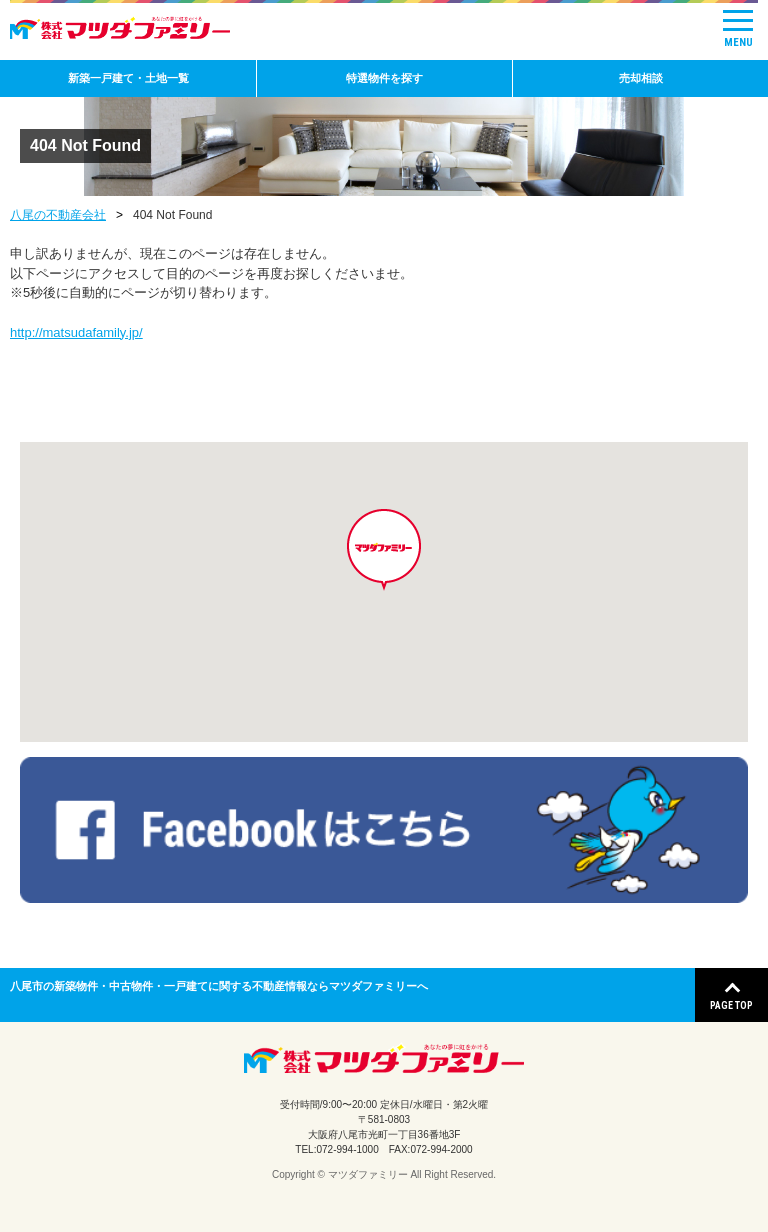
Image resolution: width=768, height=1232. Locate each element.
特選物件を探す (384, 78)
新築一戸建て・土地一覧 (128, 78)
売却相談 (641, 78)
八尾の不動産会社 (58, 215)
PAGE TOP (731, 1005)
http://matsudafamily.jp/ (76, 332)
